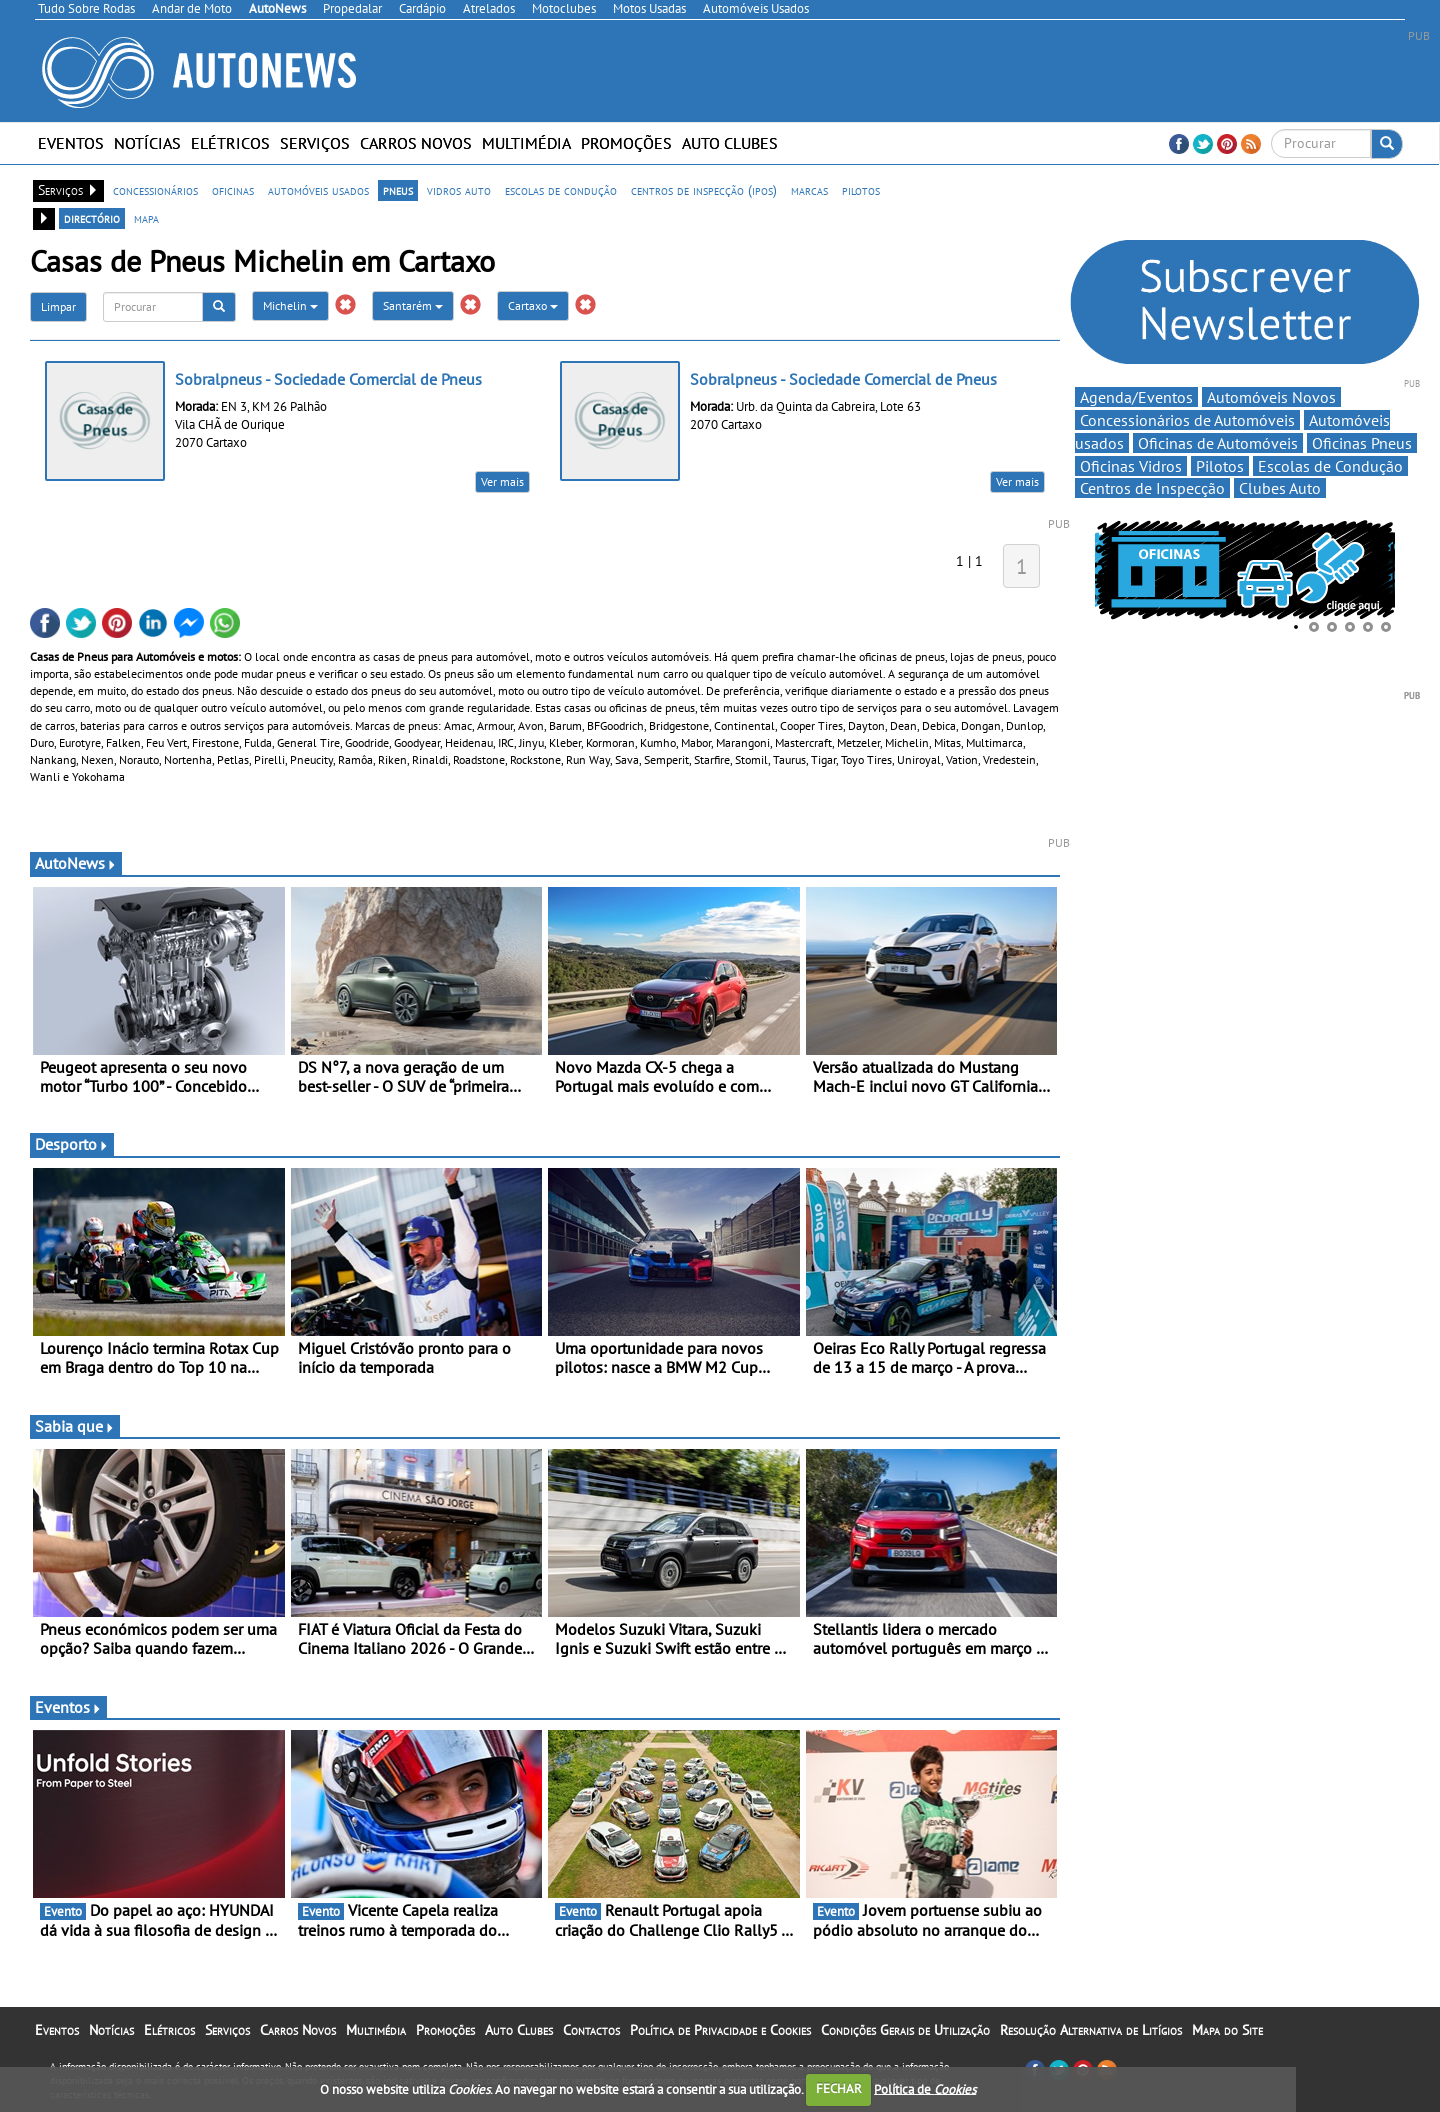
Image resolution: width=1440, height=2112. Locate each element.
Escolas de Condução (1330, 466)
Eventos (71, 143)
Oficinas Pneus (1362, 443)
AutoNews (76, 863)
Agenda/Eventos (1136, 397)
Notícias (147, 143)
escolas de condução (561, 190)
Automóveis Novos (1271, 397)
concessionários (155, 190)
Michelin (290, 305)
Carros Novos (416, 143)
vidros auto (459, 190)
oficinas (233, 190)
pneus (398, 190)
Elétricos (230, 143)
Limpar (58, 306)
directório (92, 218)
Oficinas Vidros (1131, 466)
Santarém (413, 305)
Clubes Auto (1280, 488)
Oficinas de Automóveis (1218, 443)
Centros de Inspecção (1152, 488)
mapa (146, 218)
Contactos (591, 2030)
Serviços (315, 143)
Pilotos (1220, 466)
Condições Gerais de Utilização (905, 2030)
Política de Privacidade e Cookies (720, 2030)
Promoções (626, 143)
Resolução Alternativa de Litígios (1091, 2030)
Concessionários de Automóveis (1187, 420)
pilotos (861, 190)
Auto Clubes (730, 143)
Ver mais (502, 481)
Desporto (72, 1144)
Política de (925, 2088)
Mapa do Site (1227, 2030)
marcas (809, 190)
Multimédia (526, 143)
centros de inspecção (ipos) (704, 190)
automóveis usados (318, 190)
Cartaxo (533, 305)
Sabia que (75, 1426)
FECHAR (839, 2088)
